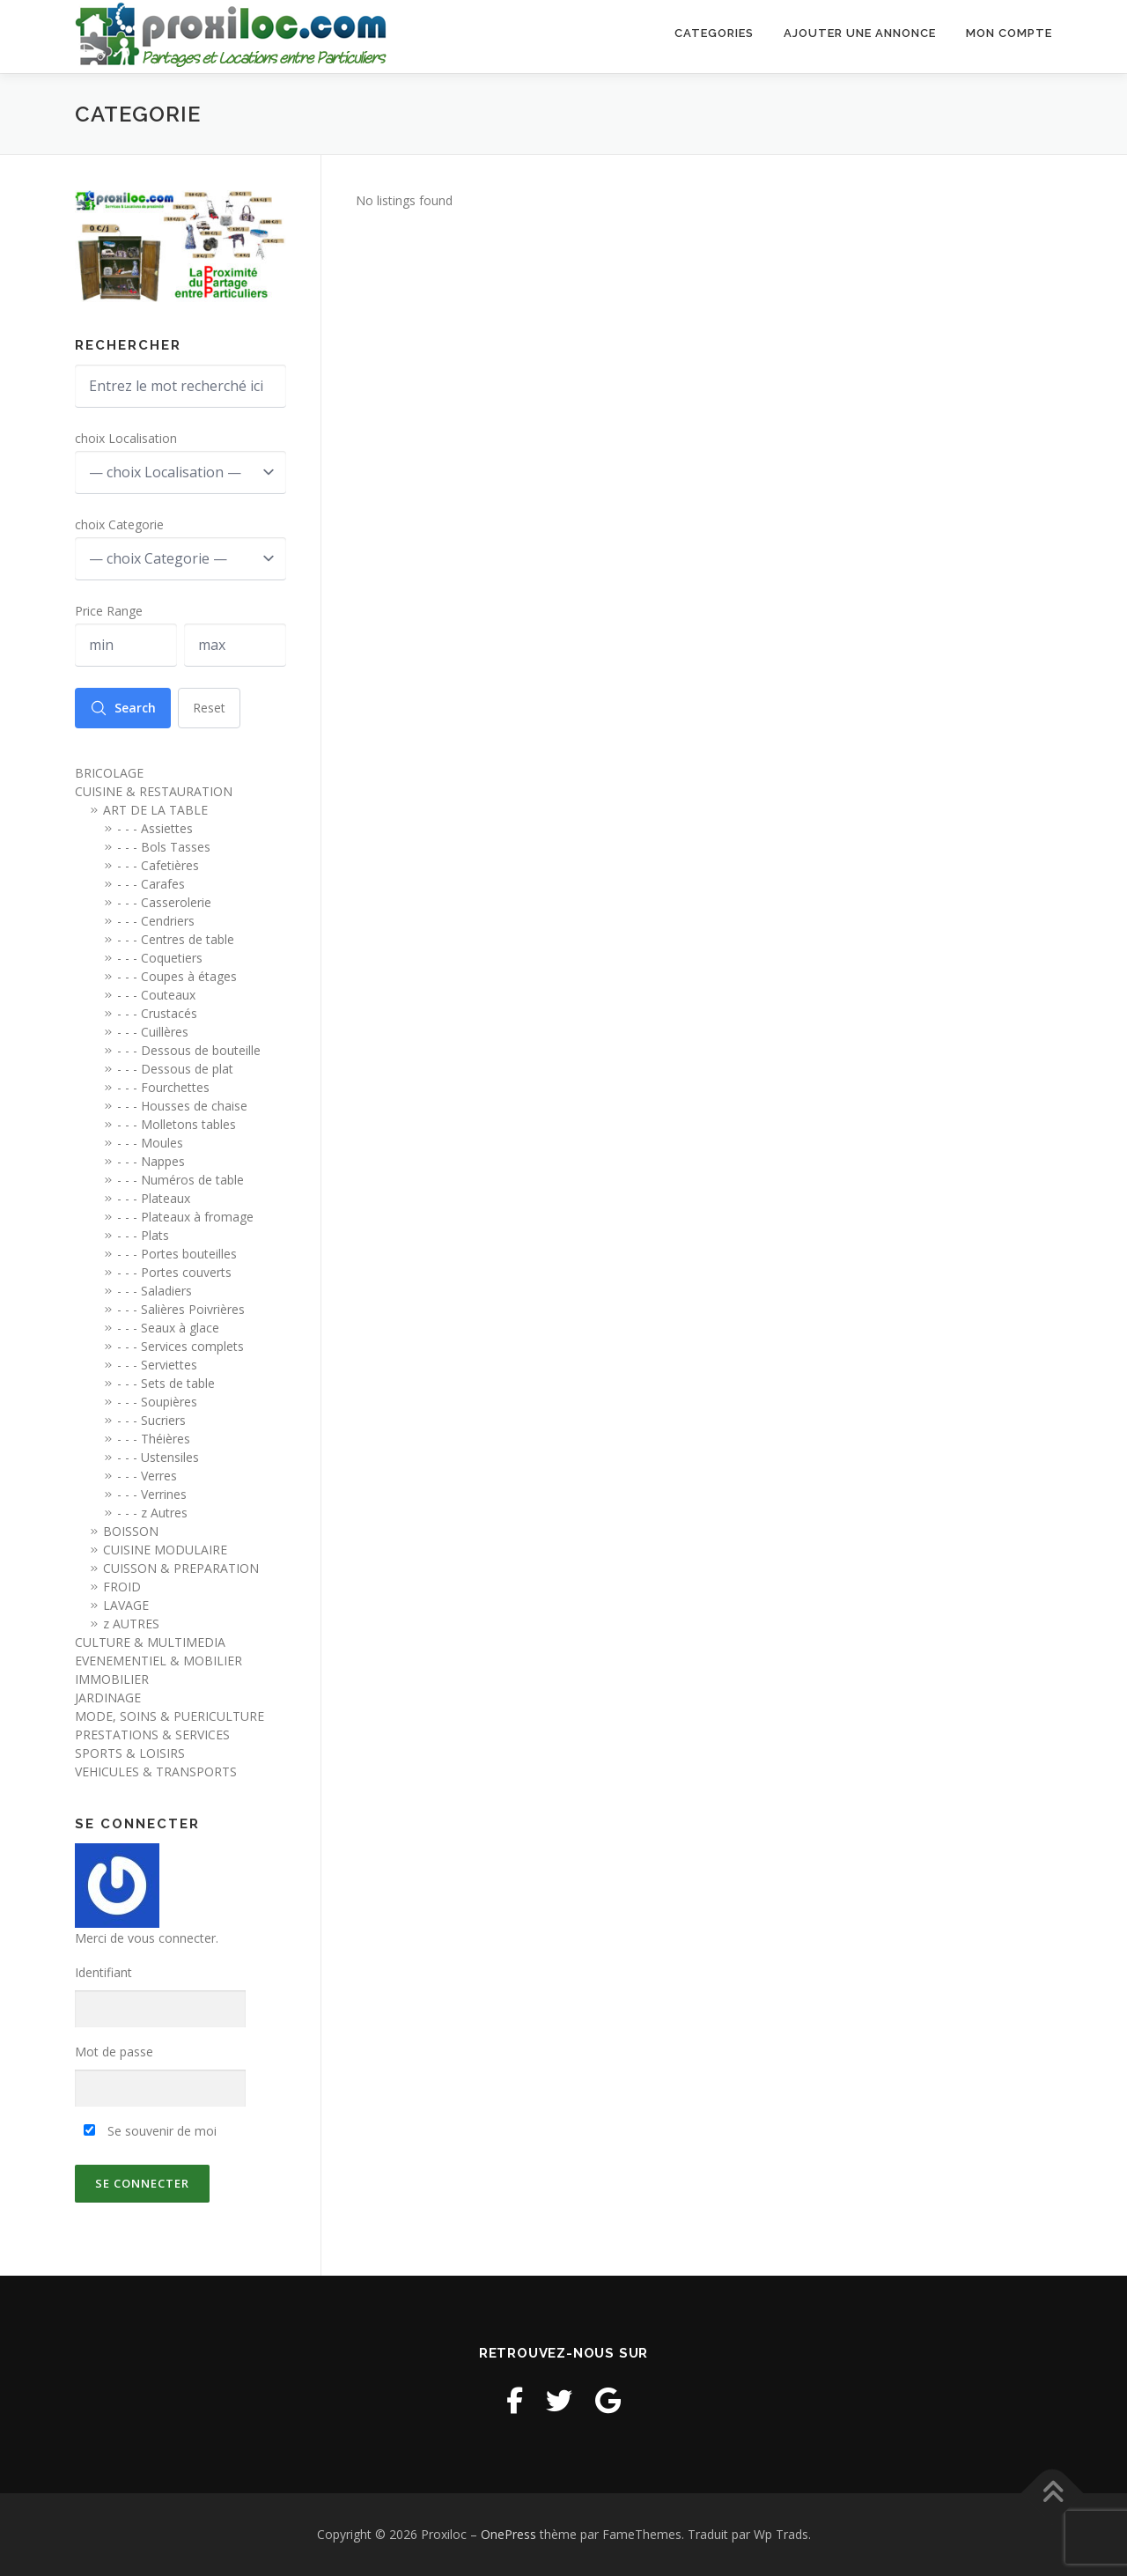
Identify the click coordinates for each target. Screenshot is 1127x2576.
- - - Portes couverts (174, 1272)
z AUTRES (131, 1623)
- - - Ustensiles (158, 1457)
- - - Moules (150, 1142)
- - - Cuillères (152, 1031)
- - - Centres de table (175, 939)
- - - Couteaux (156, 994)
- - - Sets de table (166, 1383)
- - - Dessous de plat (175, 1068)
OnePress (508, 2534)
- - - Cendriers (156, 920)
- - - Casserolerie (164, 902)
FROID (122, 1586)
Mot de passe (114, 2051)
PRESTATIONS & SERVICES (152, 1734)
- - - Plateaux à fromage (185, 1216)
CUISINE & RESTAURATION (153, 791)
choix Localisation (126, 438)
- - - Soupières (157, 1401)
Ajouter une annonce (860, 36)
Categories (714, 36)
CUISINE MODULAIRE (165, 1549)
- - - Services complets (180, 1346)
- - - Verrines (152, 1494)
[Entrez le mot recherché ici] (180, 386)
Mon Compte (1009, 36)
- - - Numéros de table (180, 1179)
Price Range (109, 610)
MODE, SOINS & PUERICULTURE (169, 1716)
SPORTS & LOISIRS (130, 1753)
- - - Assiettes (155, 828)
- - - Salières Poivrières (181, 1309)
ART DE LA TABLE (155, 809)
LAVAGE (126, 1605)
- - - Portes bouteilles (177, 1253)
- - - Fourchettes (163, 1087)
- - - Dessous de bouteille (189, 1050)
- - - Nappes (151, 1161)
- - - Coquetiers (160, 957)
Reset (209, 707)
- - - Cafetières (158, 865)
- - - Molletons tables (176, 1124)
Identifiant (103, 1972)
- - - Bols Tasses (163, 846)
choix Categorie (119, 524)
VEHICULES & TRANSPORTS (156, 1771)
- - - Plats (143, 1235)
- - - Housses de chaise (182, 1105)
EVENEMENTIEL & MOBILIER (158, 1660)
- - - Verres (147, 1475)
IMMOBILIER (112, 1679)
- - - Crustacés (157, 1013)
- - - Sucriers (151, 1420)
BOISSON (130, 1531)
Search (123, 708)
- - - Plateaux (153, 1198)
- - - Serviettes (157, 1364)
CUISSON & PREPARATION (181, 1568)
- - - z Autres (152, 1512)
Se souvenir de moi (150, 2130)
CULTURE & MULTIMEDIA (150, 1642)
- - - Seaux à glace (168, 1327)
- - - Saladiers (154, 1290)
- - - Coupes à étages (177, 976)
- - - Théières (153, 1438)
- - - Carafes (151, 883)
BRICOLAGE (109, 772)
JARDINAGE (108, 1697)
